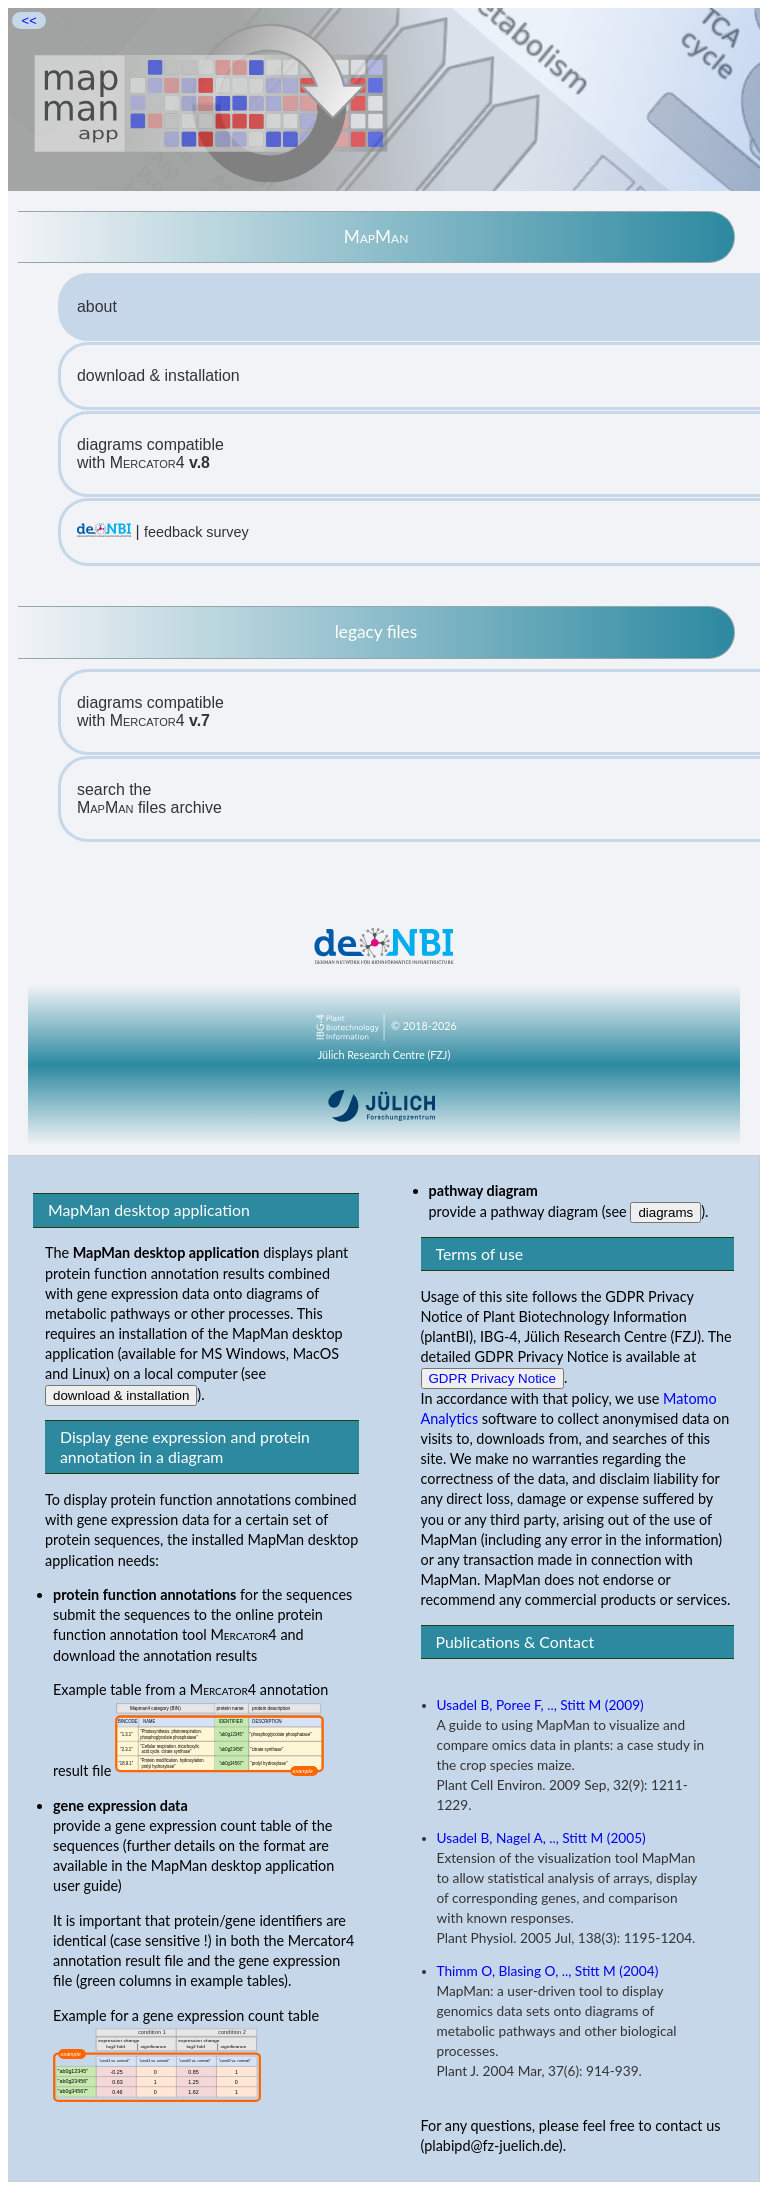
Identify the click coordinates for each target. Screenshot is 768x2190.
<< (29, 20)
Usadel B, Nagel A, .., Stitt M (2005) (541, 1838)
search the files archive (149, 798)
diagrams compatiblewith (150, 453)
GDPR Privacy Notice (492, 1378)
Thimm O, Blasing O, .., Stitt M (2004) (548, 1971)
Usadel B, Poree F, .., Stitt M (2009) (540, 1705)
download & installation (158, 375)
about (97, 306)
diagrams (665, 1212)
